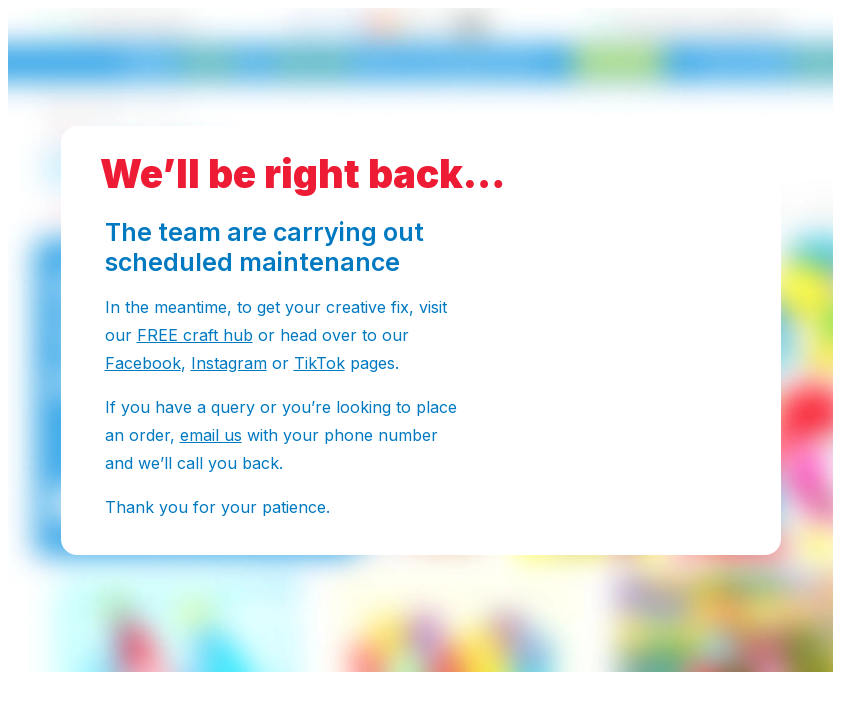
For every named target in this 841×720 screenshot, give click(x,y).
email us (211, 435)
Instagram (229, 363)
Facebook (143, 363)
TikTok (319, 363)
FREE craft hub (195, 335)
